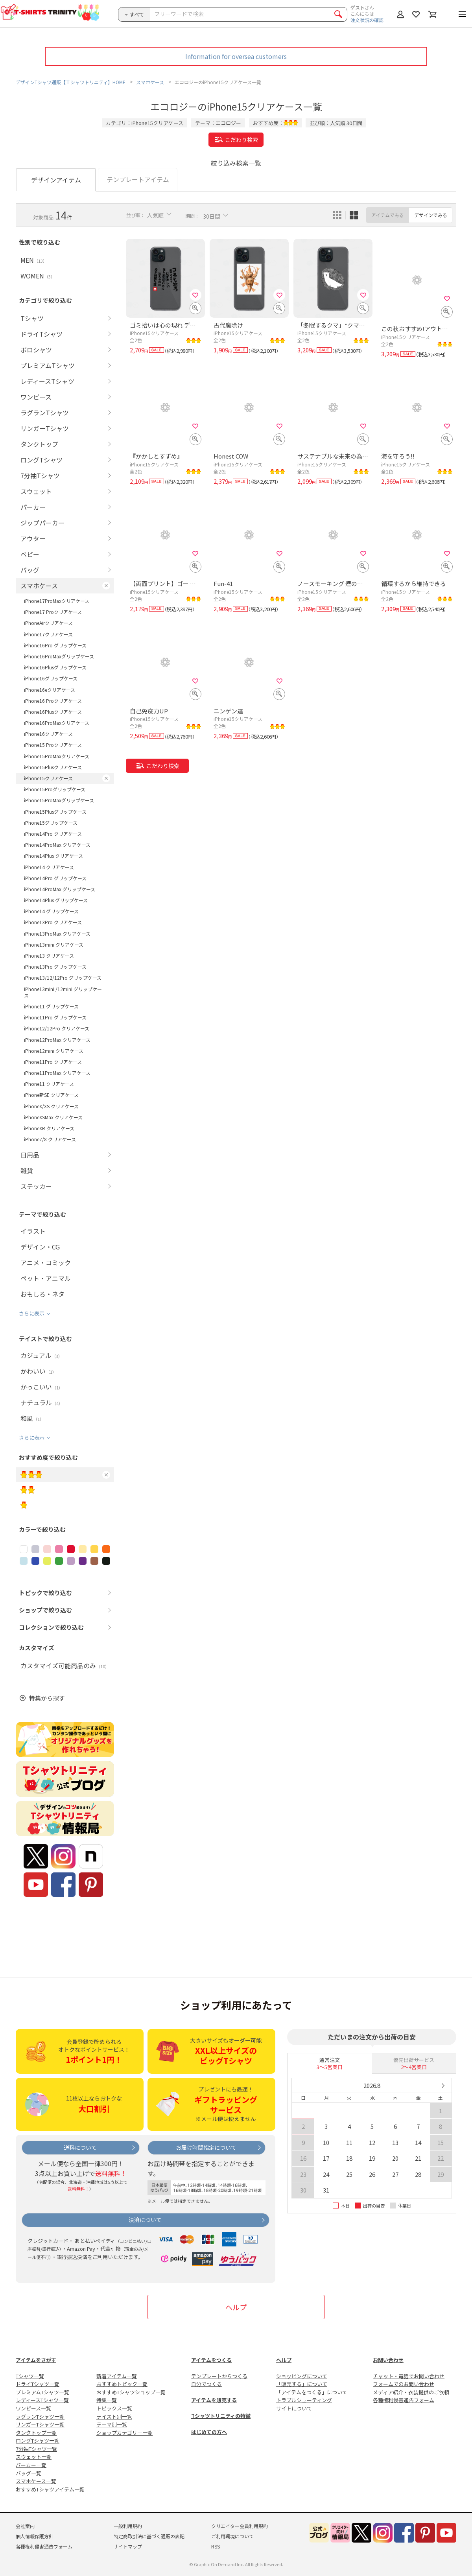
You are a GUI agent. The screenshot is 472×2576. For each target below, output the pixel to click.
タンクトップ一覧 (36, 2432)
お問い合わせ (388, 2360)
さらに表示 (31, 1313)
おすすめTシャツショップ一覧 (131, 2392)
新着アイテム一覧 (116, 2376)
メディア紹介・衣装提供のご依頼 (411, 2392)
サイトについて (294, 2408)
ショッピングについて (301, 2376)
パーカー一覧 (31, 2465)
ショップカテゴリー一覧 (124, 2432)
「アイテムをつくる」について (311, 2392)
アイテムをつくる (211, 2360)
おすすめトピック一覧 (122, 2384)
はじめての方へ (209, 2432)
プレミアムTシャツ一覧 (42, 2392)
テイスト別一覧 (114, 2416)
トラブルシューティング (304, 2400)
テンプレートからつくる (219, 2376)
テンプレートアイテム (138, 179)
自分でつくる (206, 2384)
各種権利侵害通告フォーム (403, 2400)
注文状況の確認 (367, 20)
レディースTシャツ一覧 (42, 2400)
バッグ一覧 (28, 2473)
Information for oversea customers (236, 56)
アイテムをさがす (36, 2360)
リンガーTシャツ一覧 (40, 2424)
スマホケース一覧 (36, 2481)
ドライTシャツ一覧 (37, 2384)
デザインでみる (430, 215)
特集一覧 (106, 2400)
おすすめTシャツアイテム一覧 (50, 2489)
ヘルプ (236, 2307)
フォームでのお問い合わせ (403, 2384)
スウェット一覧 (34, 2456)
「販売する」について (301, 2384)
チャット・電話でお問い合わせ (408, 2376)
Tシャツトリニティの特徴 (221, 2415)
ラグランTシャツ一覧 (40, 2416)
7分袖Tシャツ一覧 (36, 2449)
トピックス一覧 (114, 2408)
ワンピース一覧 (33, 2408)
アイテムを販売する (214, 2400)
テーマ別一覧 (111, 2424)
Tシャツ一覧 (30, 2376)
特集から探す (47, 1698)
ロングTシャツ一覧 (37, 2440)
